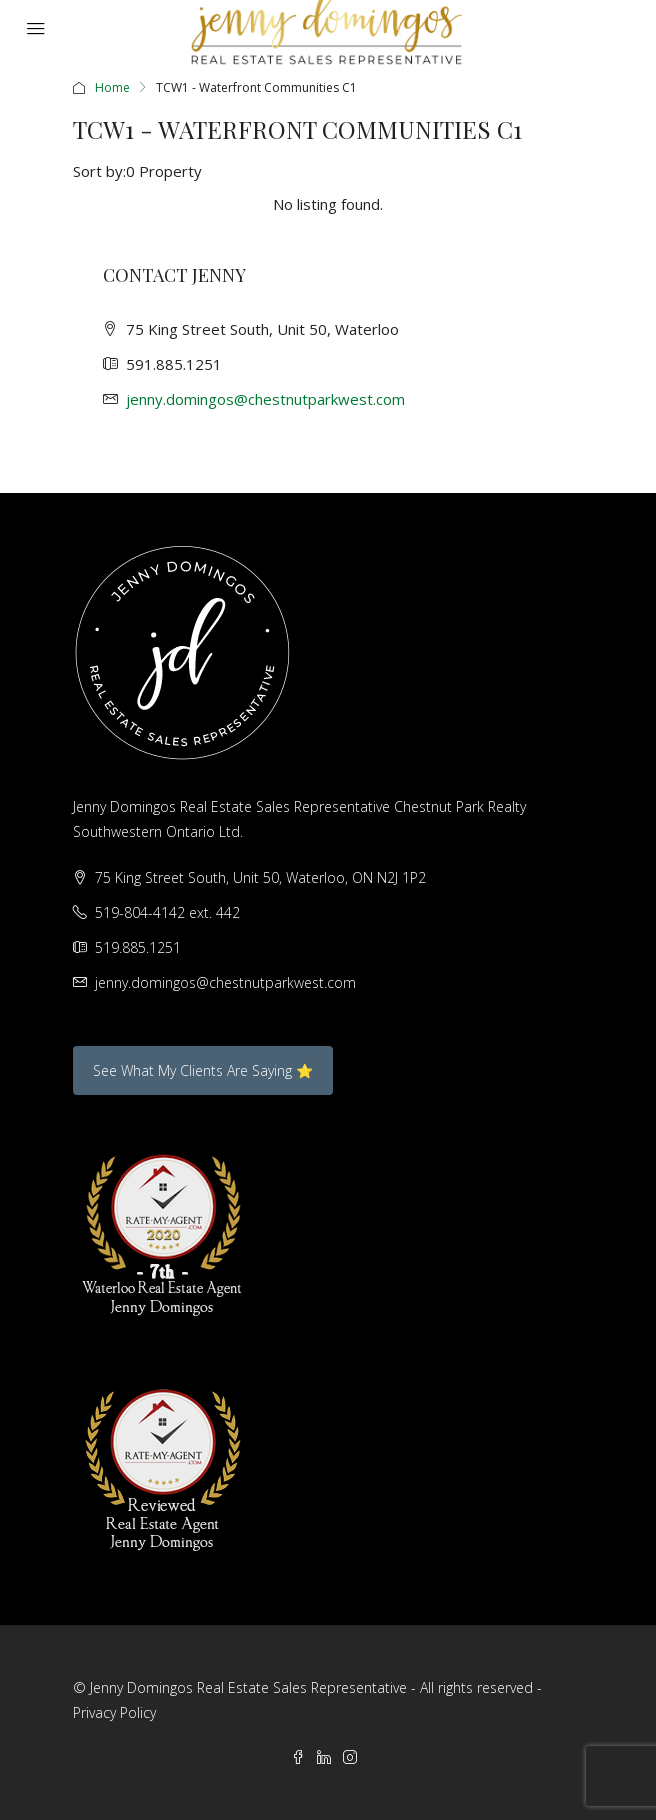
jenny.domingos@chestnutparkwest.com (265, 399)
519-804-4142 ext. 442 (167, 912)
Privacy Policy (114, 1712)
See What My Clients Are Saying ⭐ (203, 1070)
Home (112, 87)
